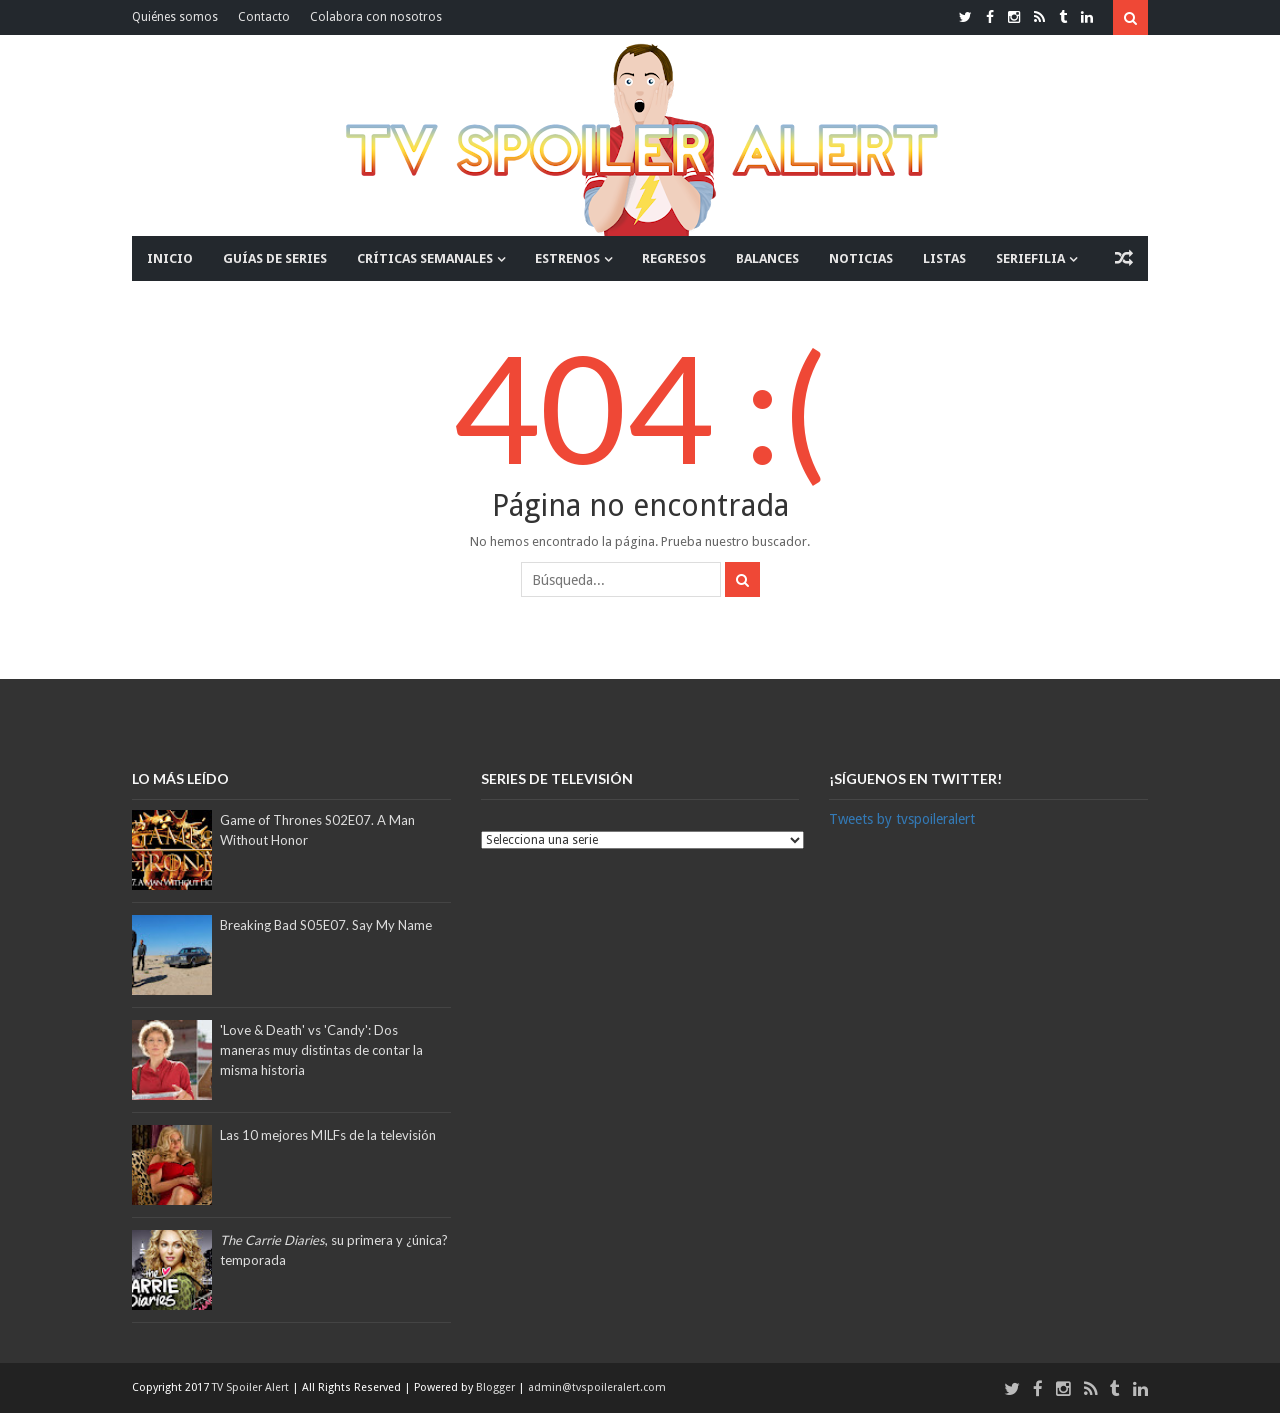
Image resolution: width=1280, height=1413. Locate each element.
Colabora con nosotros (376, 17)
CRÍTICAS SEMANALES (425, 258)
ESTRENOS (567, 258)
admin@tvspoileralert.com (597, 1387)
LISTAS (944, 258)
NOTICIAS (861, 258)
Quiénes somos (175, 17)
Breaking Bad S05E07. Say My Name (326, 925)
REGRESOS (674, 258)
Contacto (264, 17)
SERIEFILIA (1030, 258)
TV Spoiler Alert (252, 1387)
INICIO (170, 258)
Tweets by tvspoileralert (902, 819)
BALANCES (767, 258)
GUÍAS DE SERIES (275, 258)
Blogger (497, 1387)
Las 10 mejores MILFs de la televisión (328, 1135)
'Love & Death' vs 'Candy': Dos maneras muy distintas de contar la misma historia (321, 1050)
